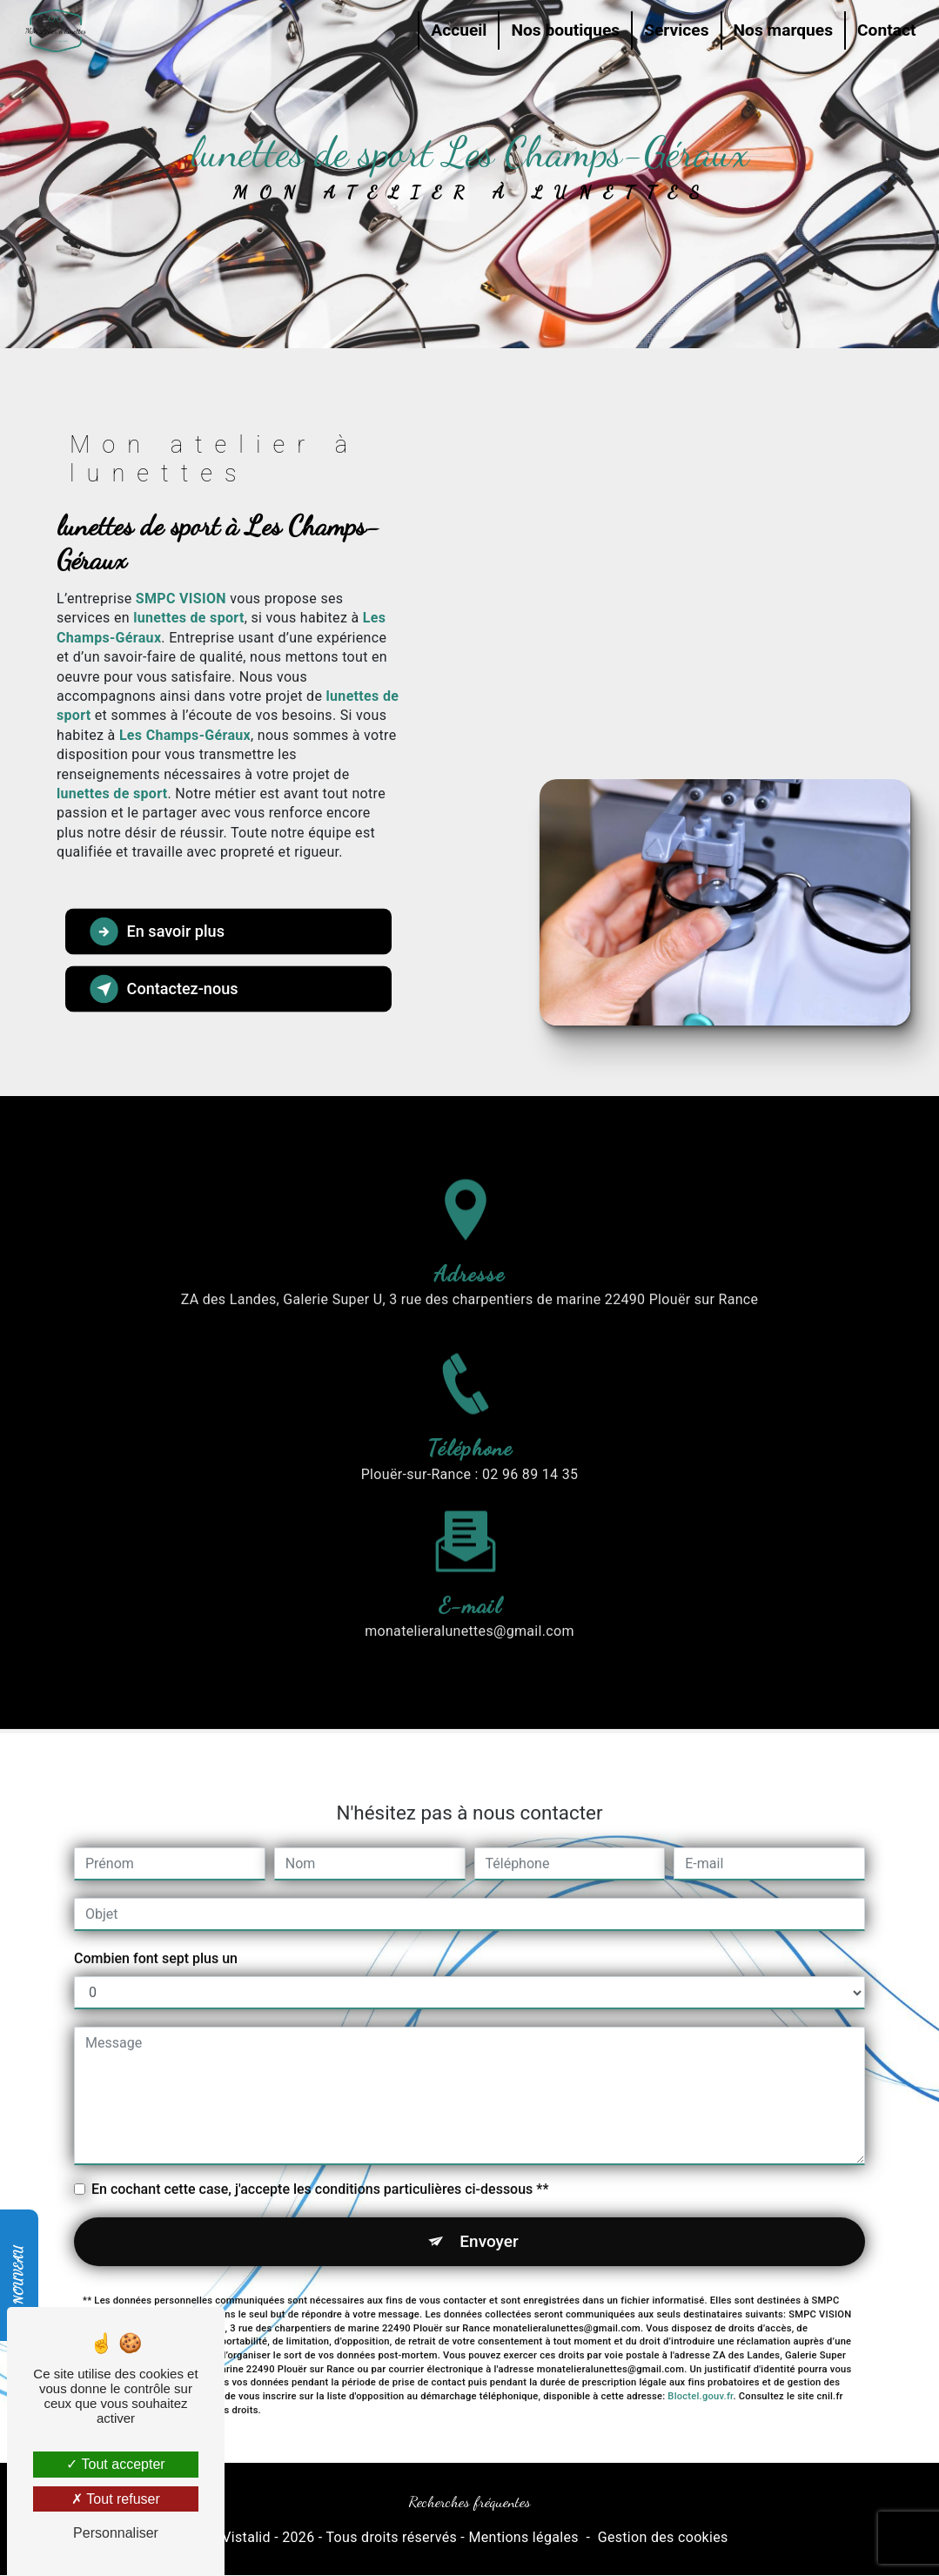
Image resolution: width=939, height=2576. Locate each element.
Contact (884, 30)
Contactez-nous (165, 988)
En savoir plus (158, 931)
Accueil (457, 30)
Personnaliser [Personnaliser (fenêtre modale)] (115, 2533)
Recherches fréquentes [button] (469, 2502)
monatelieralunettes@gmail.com (469, 1599)
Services (674, 30)
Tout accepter (115, 2464)
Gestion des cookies (663, 2537)
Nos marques (781, 30)
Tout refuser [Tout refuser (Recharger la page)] (115, 2499)
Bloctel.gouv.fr (700, 2364)
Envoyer (489, 2208)
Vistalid (246, 2537)
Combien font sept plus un (156, 1925)
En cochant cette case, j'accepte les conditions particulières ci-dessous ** (319, 2156)
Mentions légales (523, 2537)
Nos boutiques (563, 30)
